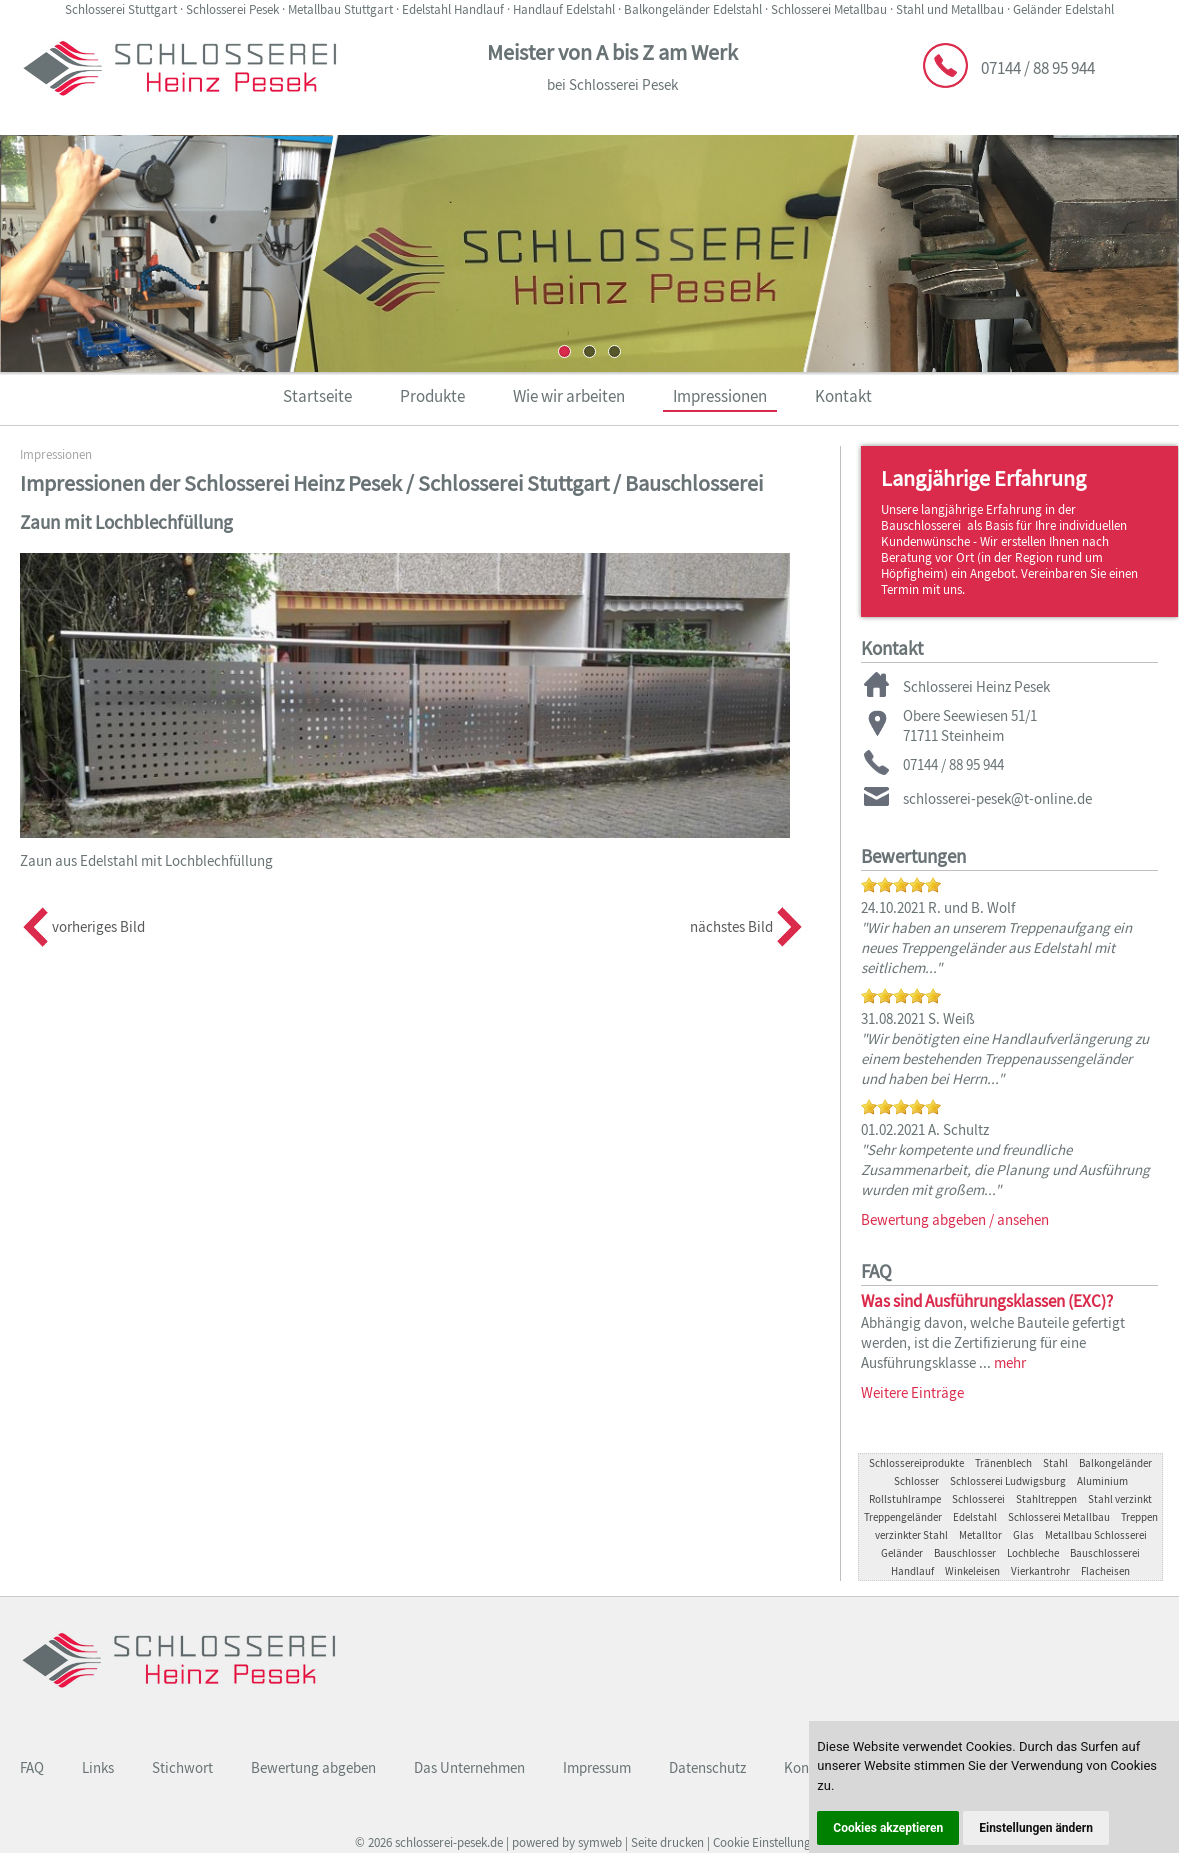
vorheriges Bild (98, 926)
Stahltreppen (1046, 1499)
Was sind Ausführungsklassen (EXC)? (987, 1301)
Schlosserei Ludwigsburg (1008, 1481)
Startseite (317, 396)
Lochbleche (1033, 1553)
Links (98, 1767)
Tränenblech (1003, 1463)
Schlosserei (978, 1499)
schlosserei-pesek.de (449, 1842)
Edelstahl (975, 1517)
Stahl (1055, 1463)
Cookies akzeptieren (888, 1828)
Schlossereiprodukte (916, 1463)
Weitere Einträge (912, 1392)
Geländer (902, 1553)
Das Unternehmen (469, 1767)
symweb (600, 1842)
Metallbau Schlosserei (1096, 1535)
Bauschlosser (965, 1553)
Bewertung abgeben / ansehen (955, 1219)
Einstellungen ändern (1036, 1828)
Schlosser (916, 1481)
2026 (380, 1842)
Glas (1023, 1535)
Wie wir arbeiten (569, 396)
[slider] (901, 885)
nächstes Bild (731, 926)
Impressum (597, 1767)
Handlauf (912, 1571)
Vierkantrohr (1040, 1571)
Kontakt (843, 396)
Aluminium (1102, 1481)
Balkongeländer (1115, 1463)
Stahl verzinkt (1120, 1499)
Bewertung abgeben (313, 1767)
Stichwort (182, 1767)
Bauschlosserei (1105, 1553)
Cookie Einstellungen (768, 1842)
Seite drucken (667, 1842)
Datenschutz (707, 1767)
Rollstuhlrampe (905, 1499)
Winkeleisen (972, 1571)
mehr (1010, 1362)
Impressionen (720, 396)
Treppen (1139, 1517)
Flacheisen (1105, 1571)
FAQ (32, 1767)
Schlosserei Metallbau (1059, 1517)
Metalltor (980, 1535)
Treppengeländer (903, 1517)
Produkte (432, 396)
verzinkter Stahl (911, 1535)
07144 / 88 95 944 (1038, 68)
